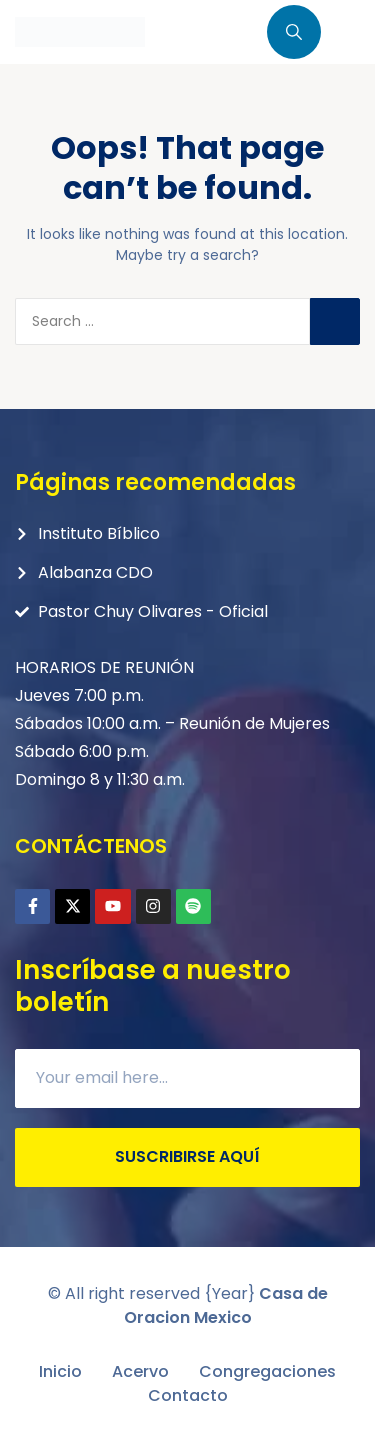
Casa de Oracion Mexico (226, 1305)
